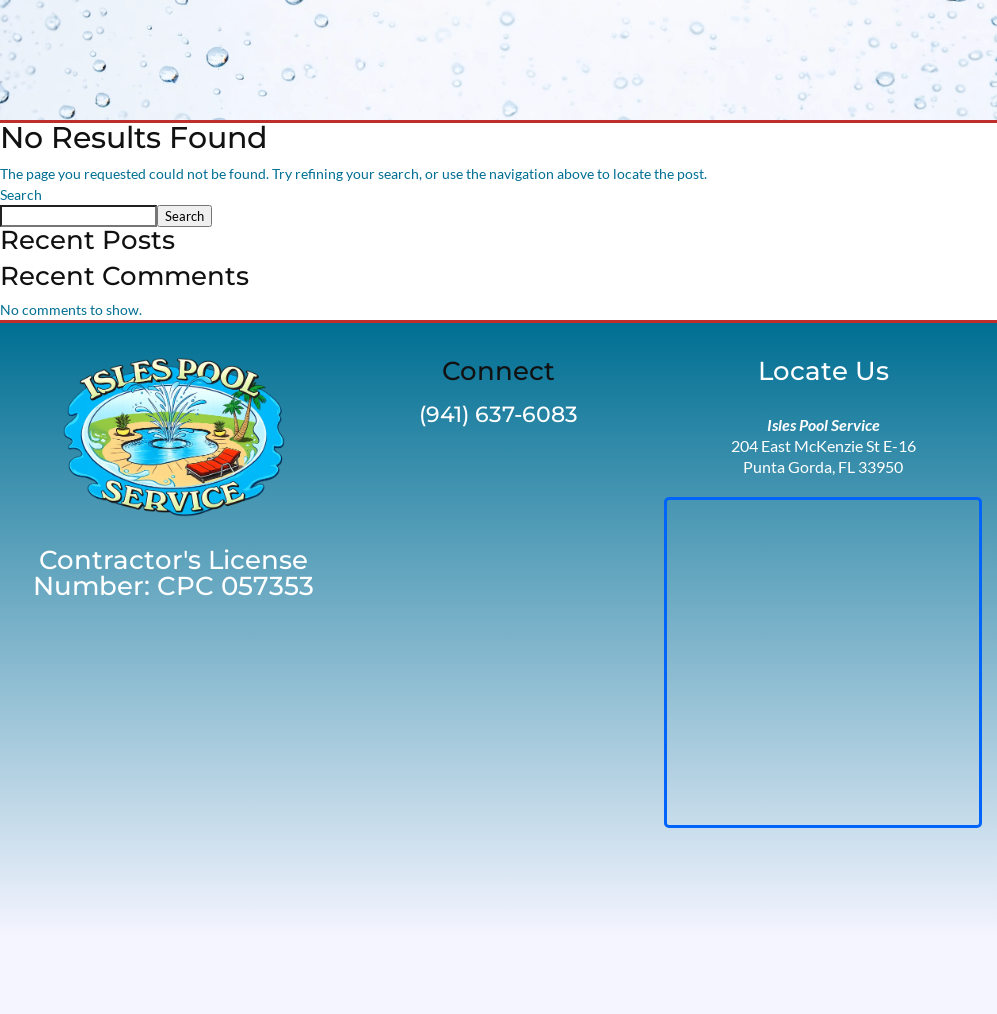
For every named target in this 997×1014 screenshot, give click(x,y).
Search (21, 194)
